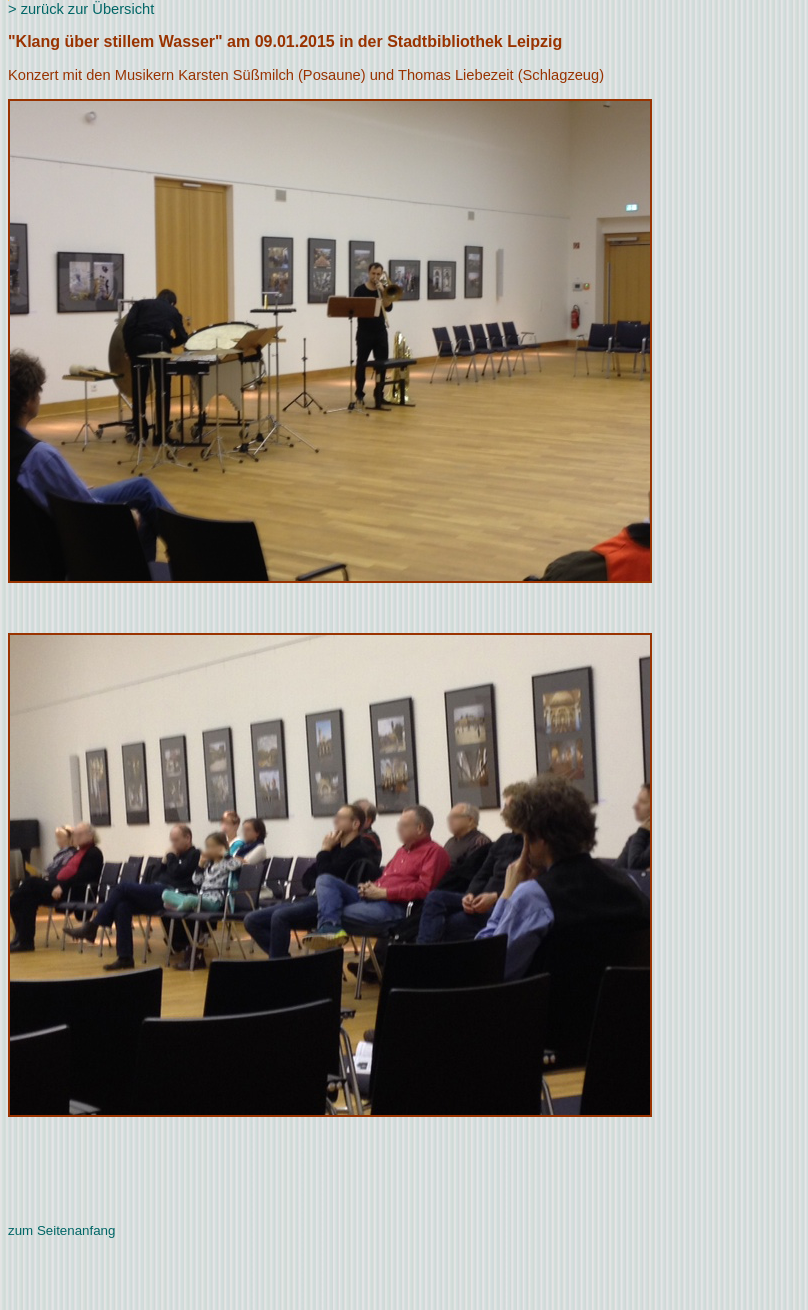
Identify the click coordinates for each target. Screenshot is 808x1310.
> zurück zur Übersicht (81, 9)
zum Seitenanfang (61, 1230)
